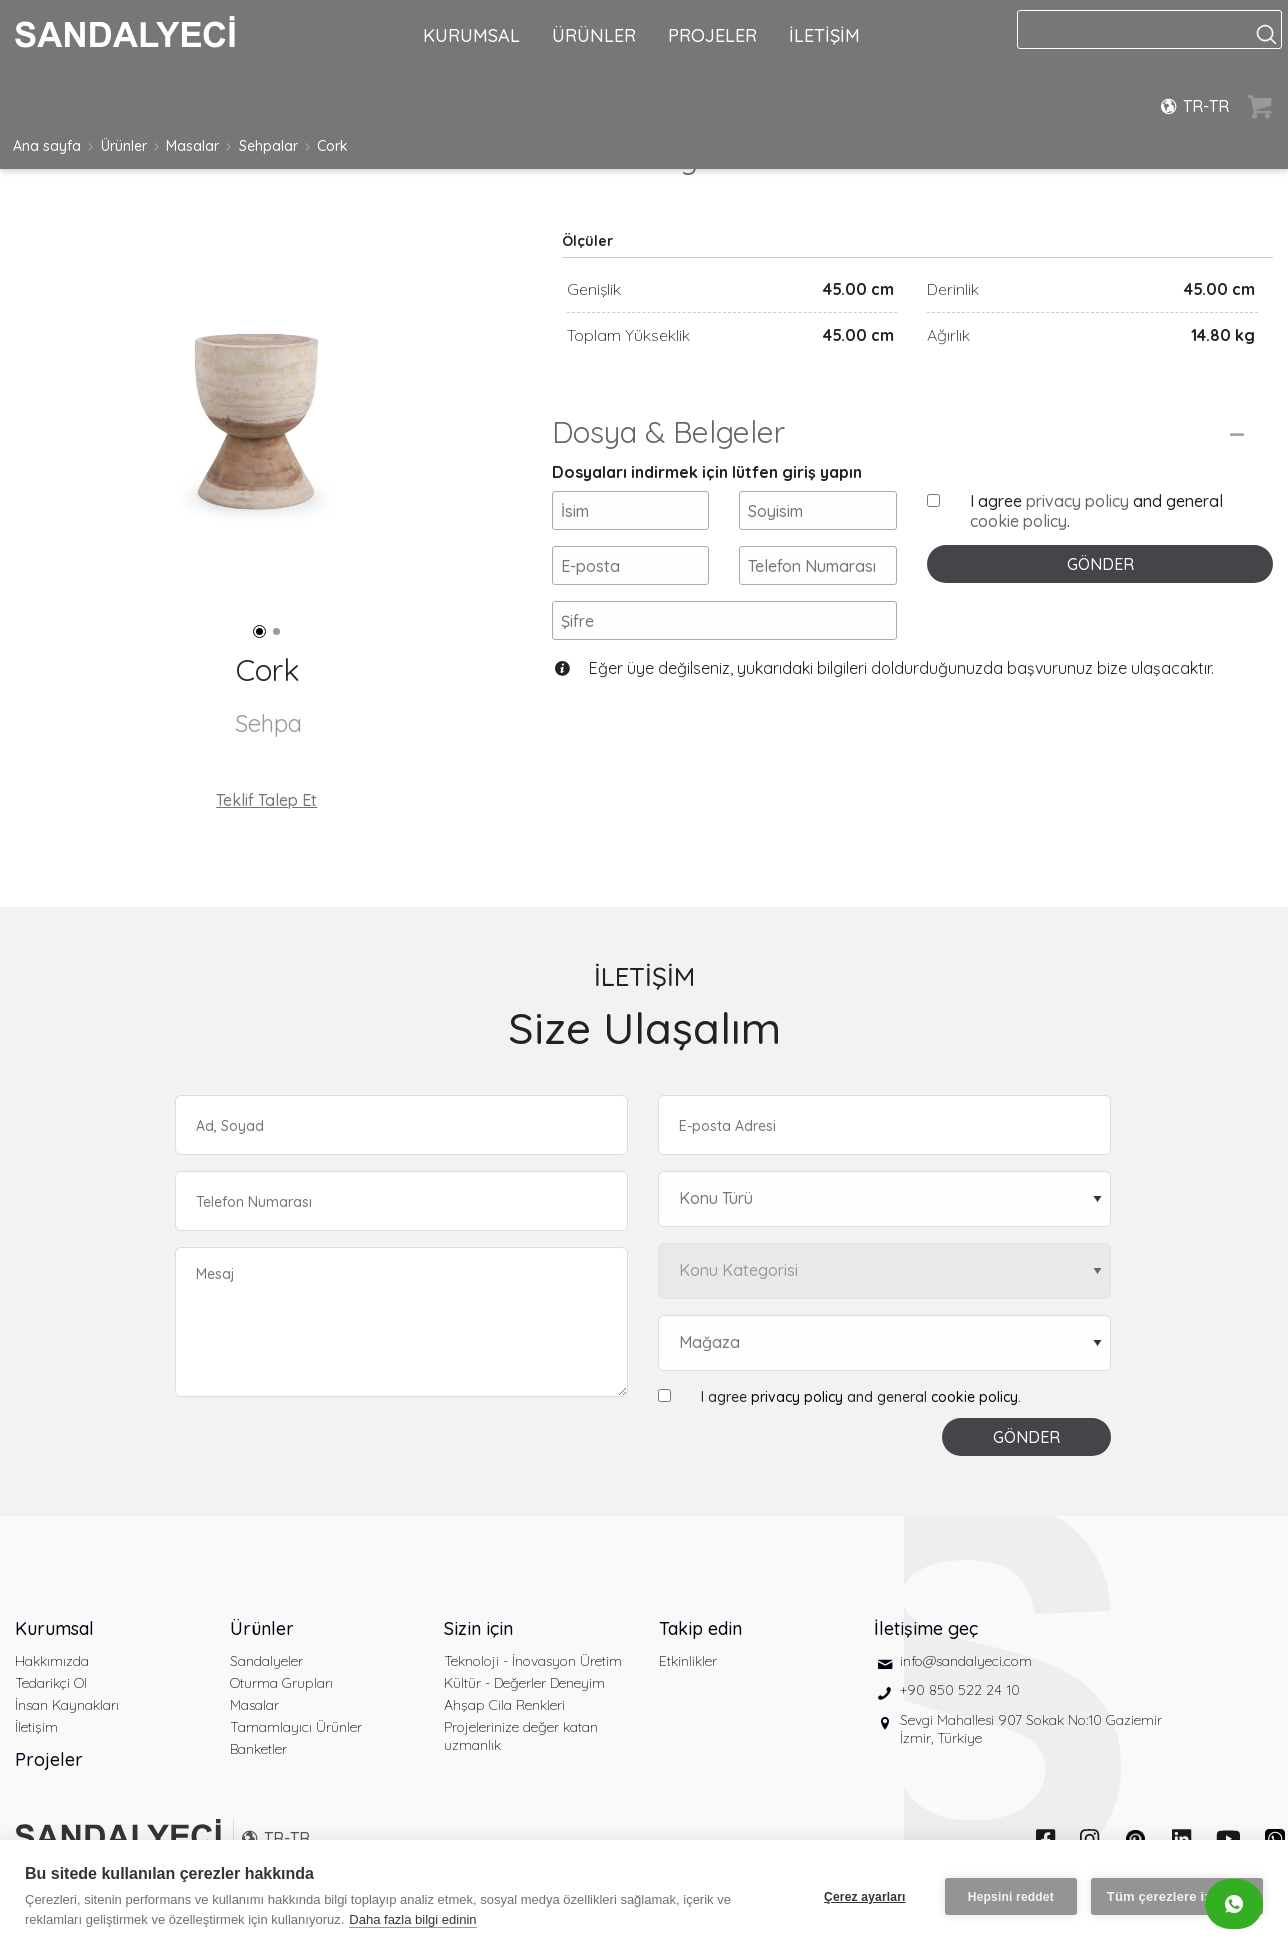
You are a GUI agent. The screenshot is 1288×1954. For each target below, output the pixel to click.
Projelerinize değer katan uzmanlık (521, 1736)
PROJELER (712, 35)
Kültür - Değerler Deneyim (524, 1683)
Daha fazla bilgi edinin (412, 1919)
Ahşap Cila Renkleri (504, 1705)
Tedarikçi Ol (51, 1683)
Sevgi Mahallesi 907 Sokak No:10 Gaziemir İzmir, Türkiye (1031, 1729)
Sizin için (478, 1628)
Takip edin (700, 1628)
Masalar (192, 146)
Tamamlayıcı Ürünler (296, 1727)
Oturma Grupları (281, 1683)
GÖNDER (1100, 564)
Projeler (49, 1759)
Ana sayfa (47, 146)
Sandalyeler (266, 1661)
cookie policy (1018, 521)
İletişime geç (926, 1628)
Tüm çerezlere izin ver (1177, 1896)
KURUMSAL (471, 35)
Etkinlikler (688, 1661)
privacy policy (1077, 501)
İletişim (36, 1727)
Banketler (258, 1749)
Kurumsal (54, 1628)
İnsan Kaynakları (67, 1705)
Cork (332, 146)
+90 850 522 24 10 (960, 1690)
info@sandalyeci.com (966, 1661)
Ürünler (124, 146)
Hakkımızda (52, 1661)
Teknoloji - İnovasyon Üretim (533, 1661)
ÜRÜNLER (594, 35)
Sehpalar (268, 146)
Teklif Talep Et (266, 800)
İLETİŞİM (824, 35)
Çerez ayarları (865, 1897)
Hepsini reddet (1011, 1897)
